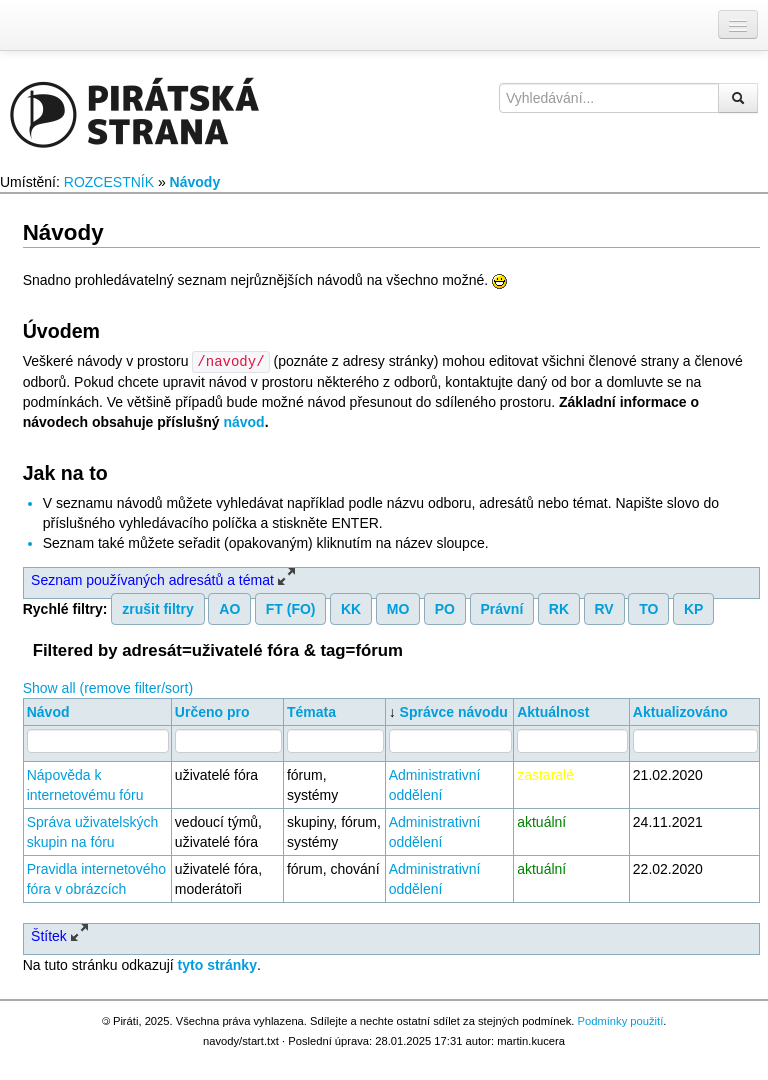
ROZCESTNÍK (109, 182)
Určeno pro (212, 711)
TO (648, 608)
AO (229, 608)
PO (445, 608)
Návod (48, 711)
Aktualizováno (680, 711)
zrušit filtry (158, 608)
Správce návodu (454, 711)
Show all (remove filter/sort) (108, 687)
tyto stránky (217, 964)
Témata (311, 711)
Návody (195, 182)
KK (351, 608)
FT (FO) (291, 608)
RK (559, 608)
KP (693, 608)
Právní (501, 608)
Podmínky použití (620, 1020)
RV (604, 608)
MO (398, 608)
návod (243, 421)
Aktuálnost (553, 711)
